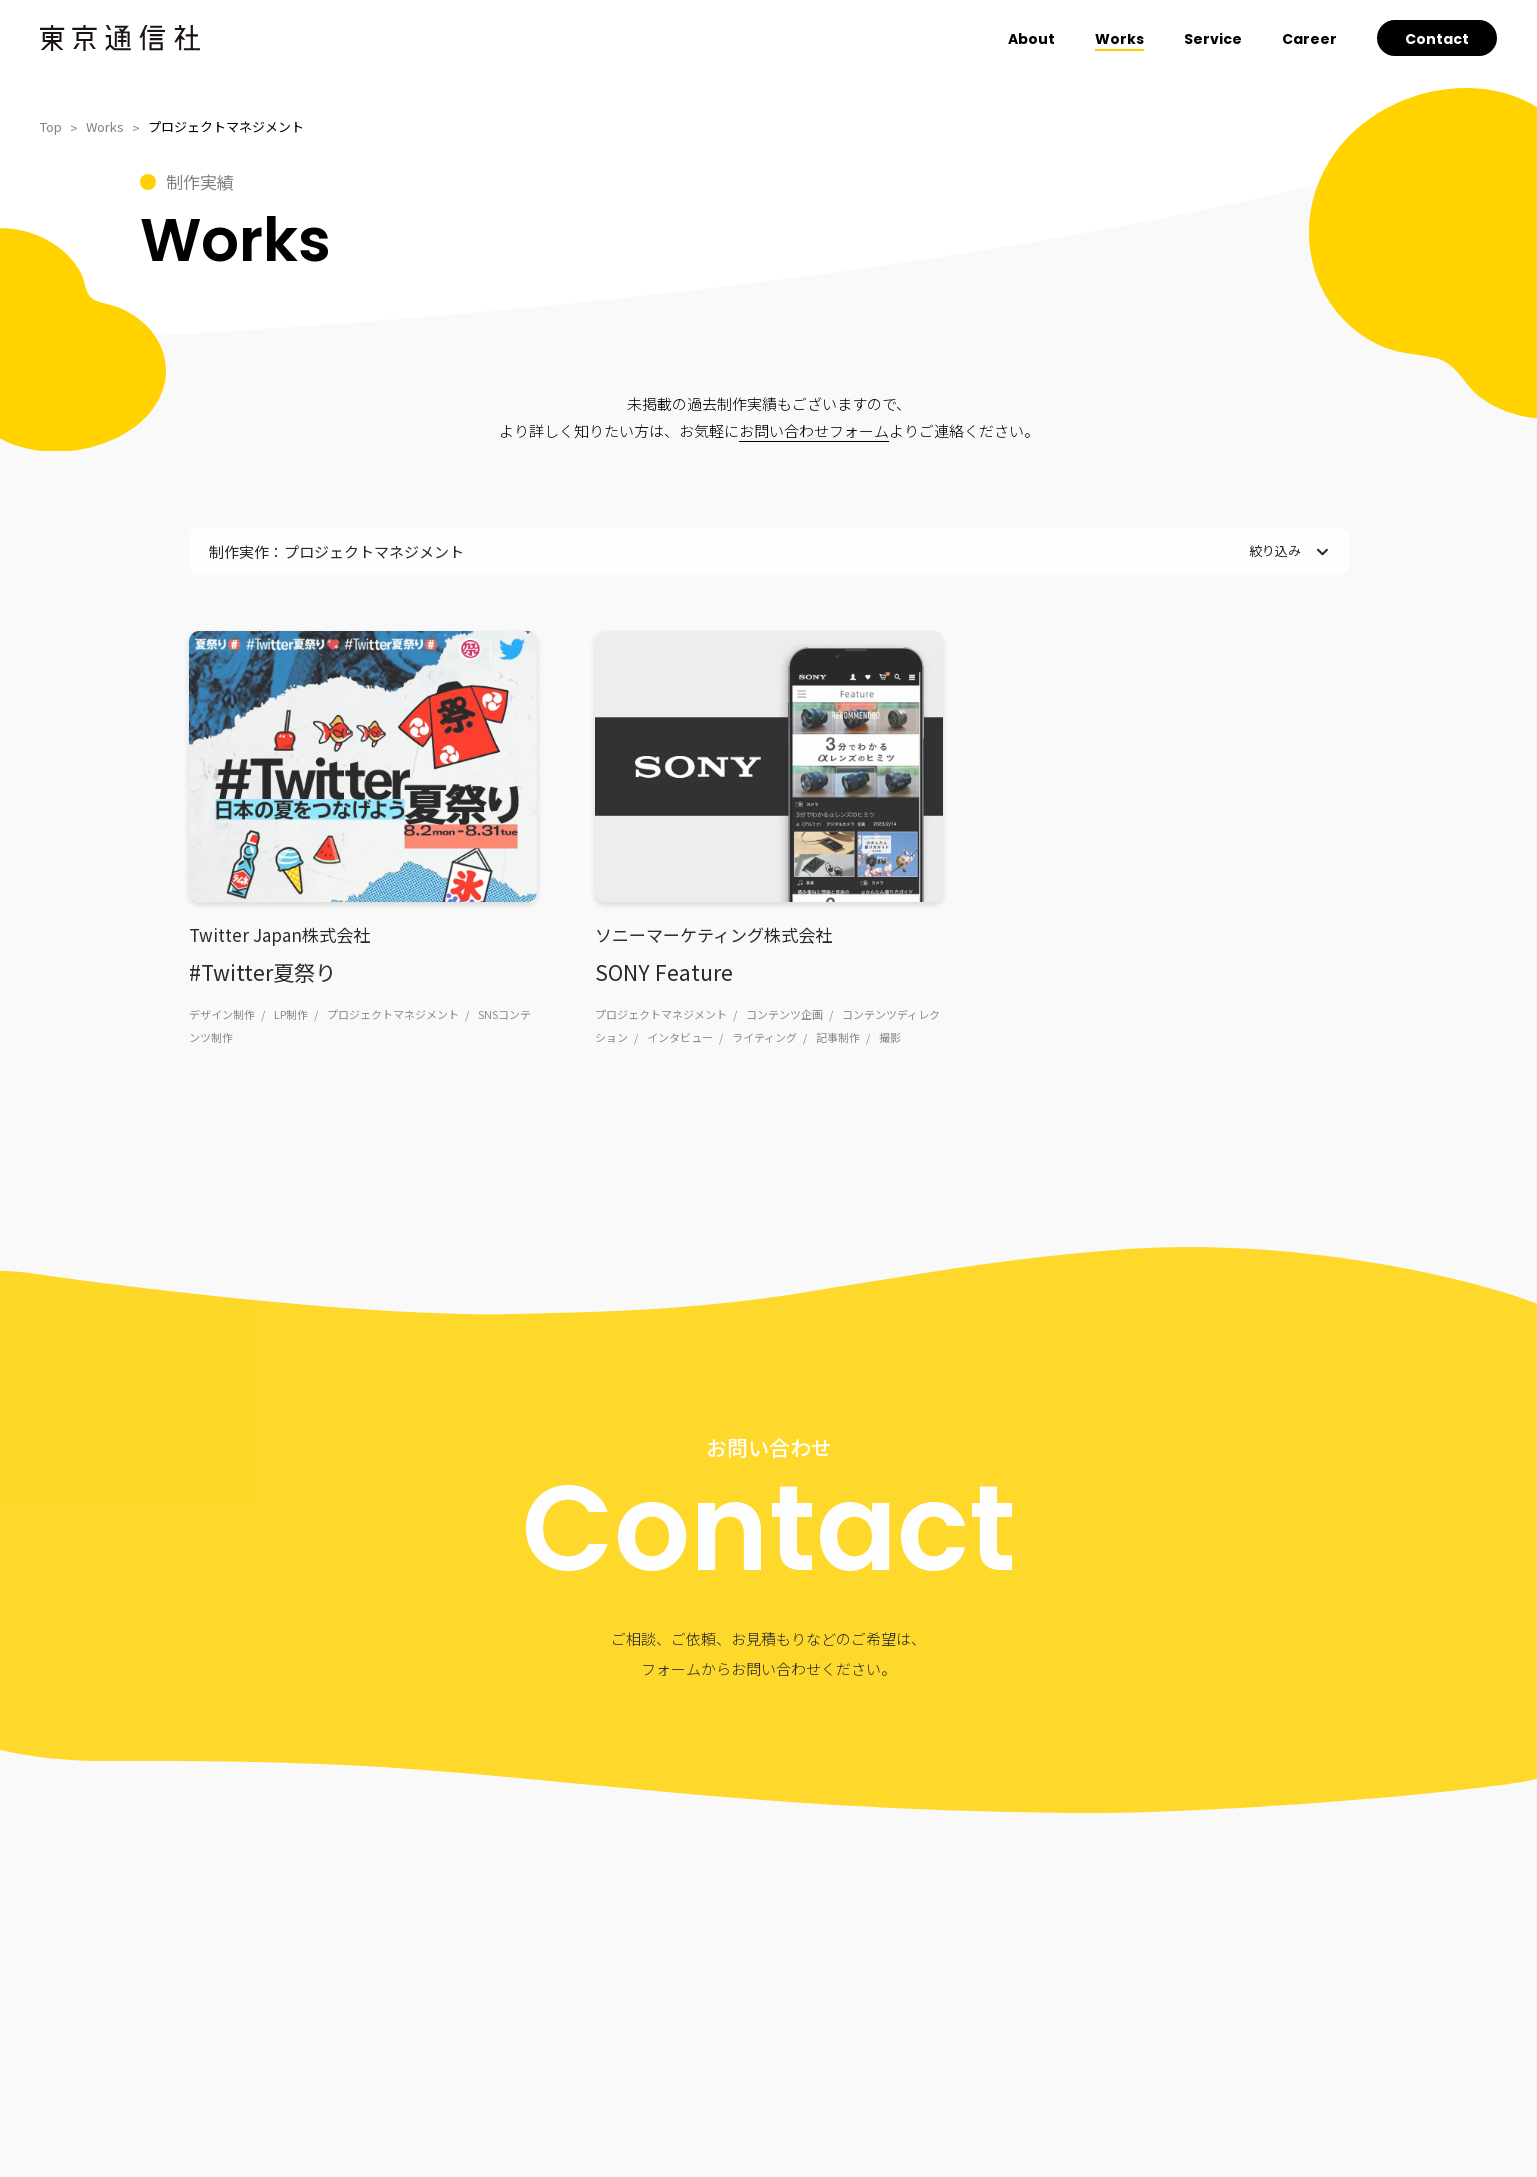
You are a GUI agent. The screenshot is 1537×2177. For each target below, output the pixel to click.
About (1031, 39)
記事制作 (838, 1037)
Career (1309, 39)
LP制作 (291, 1014)
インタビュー (680, 1037)
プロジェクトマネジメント (393, 1014)
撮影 (890, 1037)
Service (1213, 39)
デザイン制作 (222, 1014)
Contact (1437, 39)
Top (51, 126)
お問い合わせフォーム (814, 430)
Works (1119, 39)
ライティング (764, 1037)
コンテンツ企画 (784, 1014)
